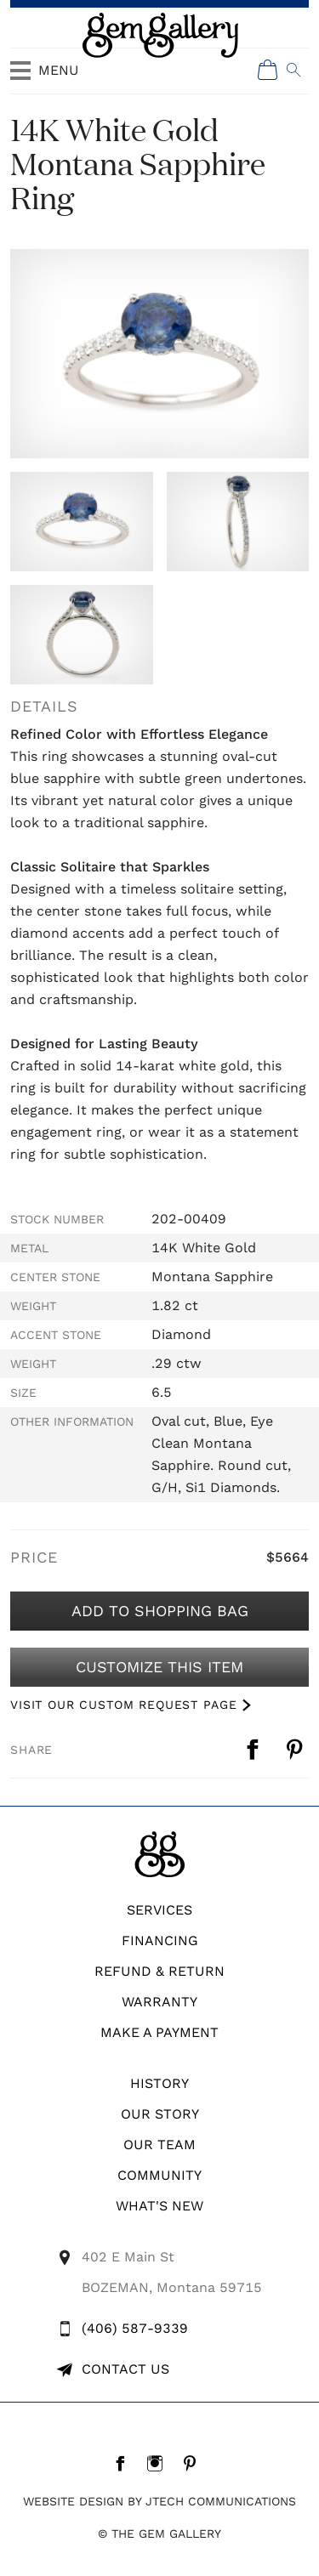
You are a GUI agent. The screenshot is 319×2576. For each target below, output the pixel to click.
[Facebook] (124, 2463)
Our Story (160, 2114)
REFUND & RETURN (159, 1971)
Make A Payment (159, 2032)
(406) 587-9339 (135, 2328)
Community (159, 2175)
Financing (160, 1940)
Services (159, 1910)
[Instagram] (159, 2463)
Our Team (159, 2144)
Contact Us (125, 2369)
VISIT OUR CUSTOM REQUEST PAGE (123, 1704)
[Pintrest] (194, 2463)
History (159, 2083)
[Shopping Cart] (268, 69)
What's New (159, 2206)
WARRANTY (159, 2002)
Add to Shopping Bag (159, 1611)
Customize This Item (159, 1667)
